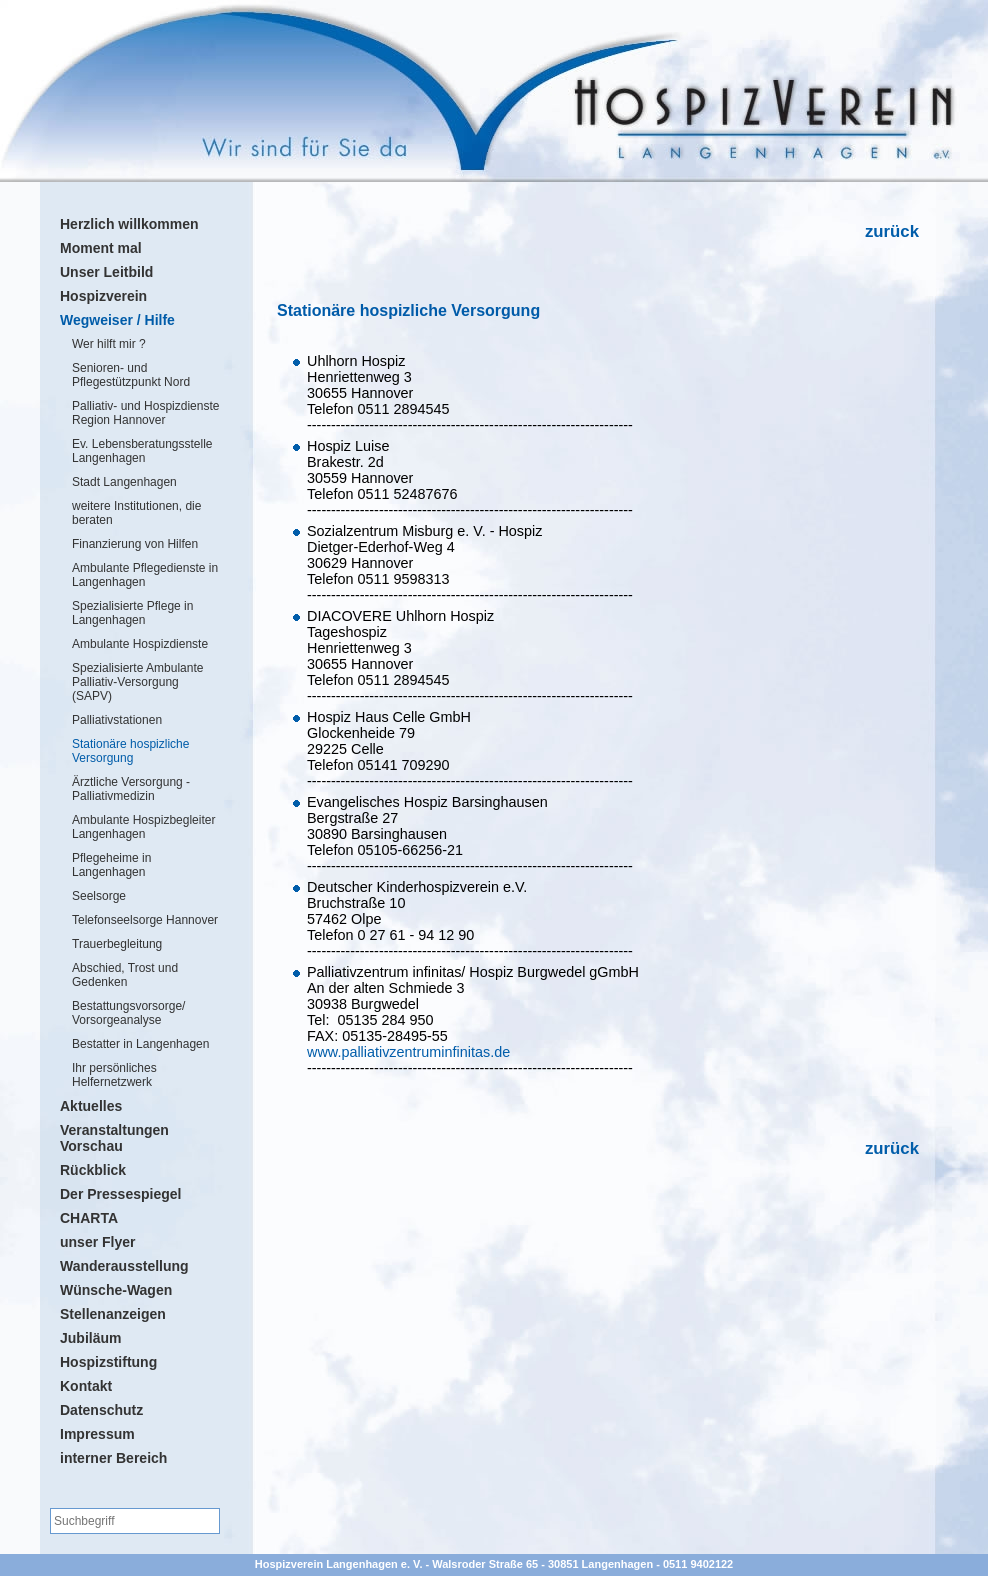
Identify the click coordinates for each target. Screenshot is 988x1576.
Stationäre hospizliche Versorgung (130, 751)
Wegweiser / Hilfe (117, 320)
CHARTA (89, 1218)
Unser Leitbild (106, 272)
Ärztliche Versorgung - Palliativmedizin (131, 789)
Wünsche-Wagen (116, 1290)
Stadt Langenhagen (124, 482)
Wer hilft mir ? (109, 344)
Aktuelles (91, 1106)
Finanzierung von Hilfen (135, 544)
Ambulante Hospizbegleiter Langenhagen (143, 827)
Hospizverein (103, 296)
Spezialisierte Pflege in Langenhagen (132, 613)
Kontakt (86, 1386)
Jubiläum (90, 1338)
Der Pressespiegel (120, 1194)
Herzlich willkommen (129, 224)
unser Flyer (97, 1242)
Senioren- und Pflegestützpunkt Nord (131, 375)
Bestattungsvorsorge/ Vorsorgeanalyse (128, 1013)
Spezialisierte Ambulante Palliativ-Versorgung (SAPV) (137, 682)
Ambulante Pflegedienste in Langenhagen (145, 575)
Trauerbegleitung (117, 944)
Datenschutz (101, 1410)
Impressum (97, 1434)
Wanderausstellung (124, 1266)
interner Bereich (113, 1458)
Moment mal (101, 248)
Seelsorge (99, 896)
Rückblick (93, 1170)
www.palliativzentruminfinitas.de (408, 1052)
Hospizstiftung (108, 1362)
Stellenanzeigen (113, 1314)
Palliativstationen (117, 720)
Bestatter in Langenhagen (140, 1044)
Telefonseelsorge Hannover (145, 920)
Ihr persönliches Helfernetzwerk (114, 1075)
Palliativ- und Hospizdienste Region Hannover (145, 413)
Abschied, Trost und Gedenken (125, 975)
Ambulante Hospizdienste (140, 644)
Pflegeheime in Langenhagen (111, 865)
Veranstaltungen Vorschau (114, 1138)
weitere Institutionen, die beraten (136, 513)
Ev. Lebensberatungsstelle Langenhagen (142, 451)
